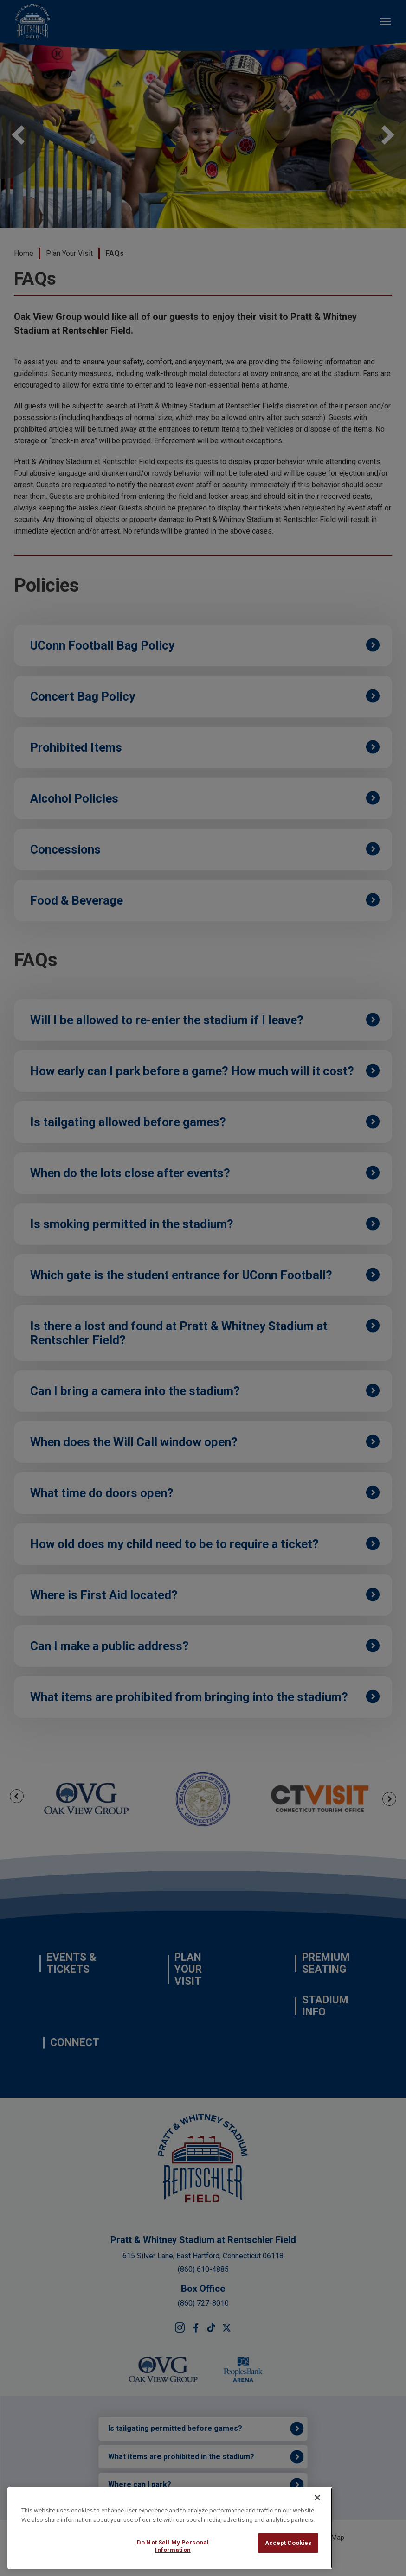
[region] (169, 2528)
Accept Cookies (288, 2542)
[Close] (317, 2497)
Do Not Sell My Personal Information (173, 2546)
